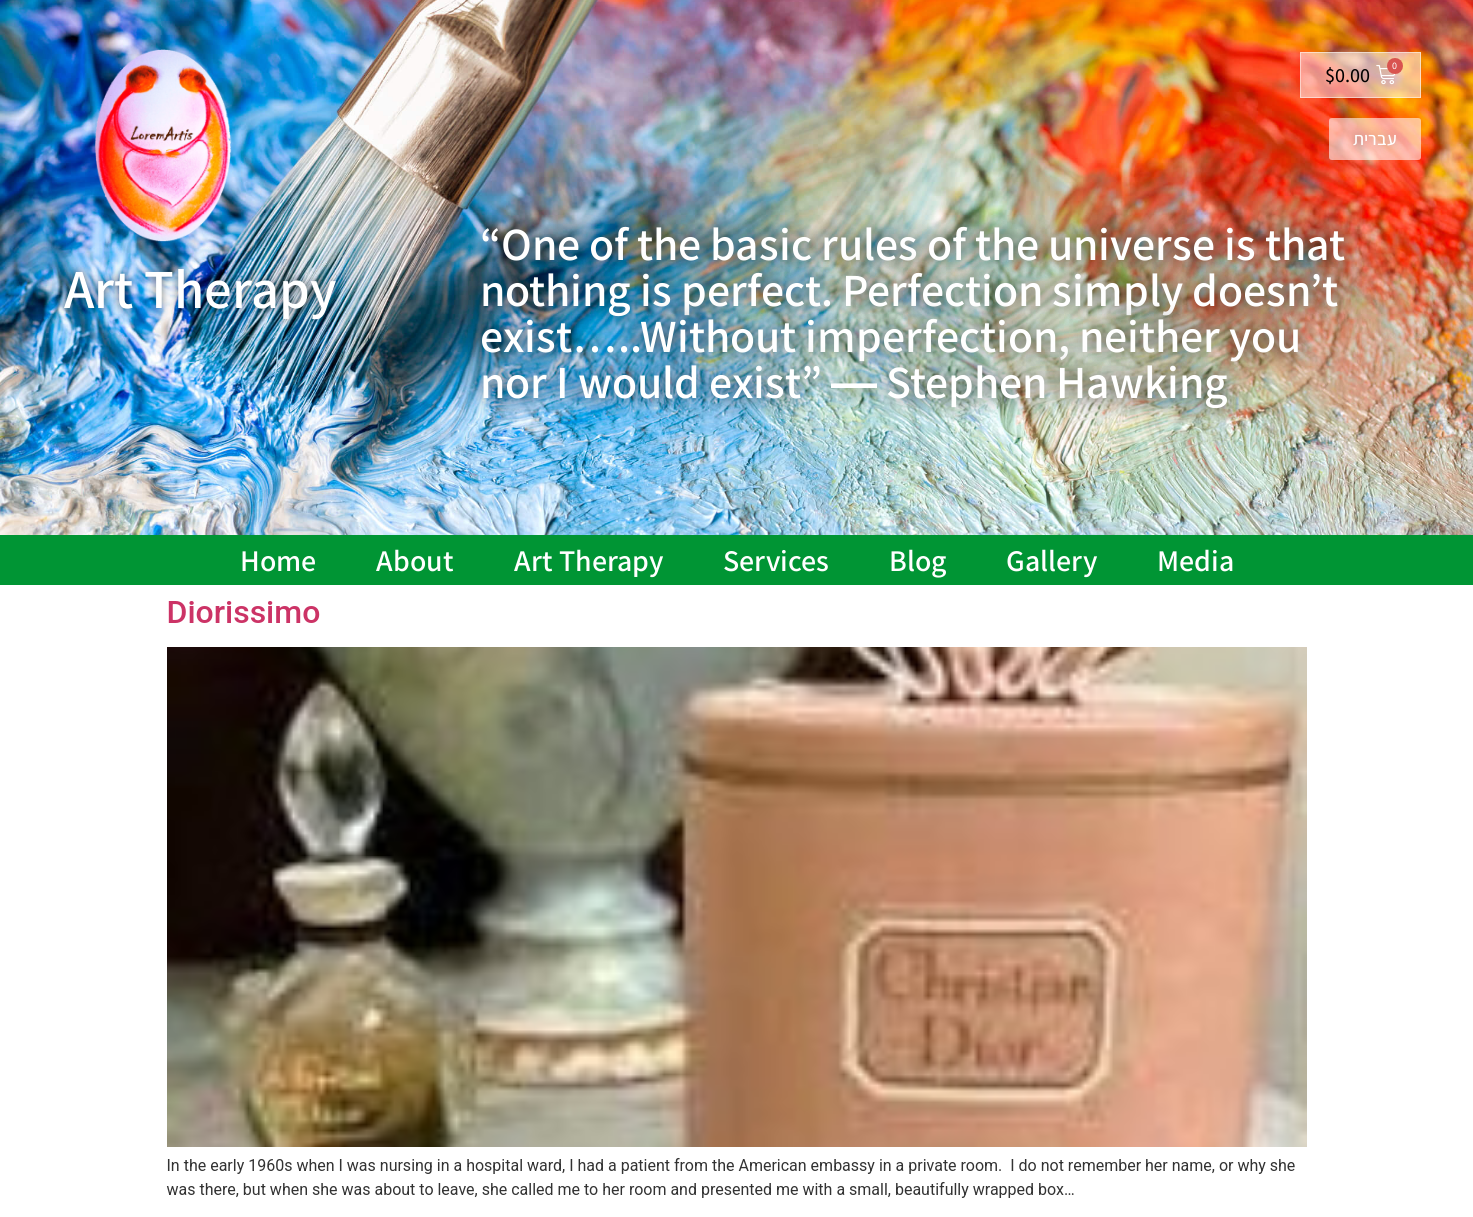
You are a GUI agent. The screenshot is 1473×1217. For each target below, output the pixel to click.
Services (776, 560)
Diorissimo (244, 612)
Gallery (1051, 560)
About (415, 560)
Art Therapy (588, 560)
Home (278, 560)
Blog (917, 560)
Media (1195, 560)
